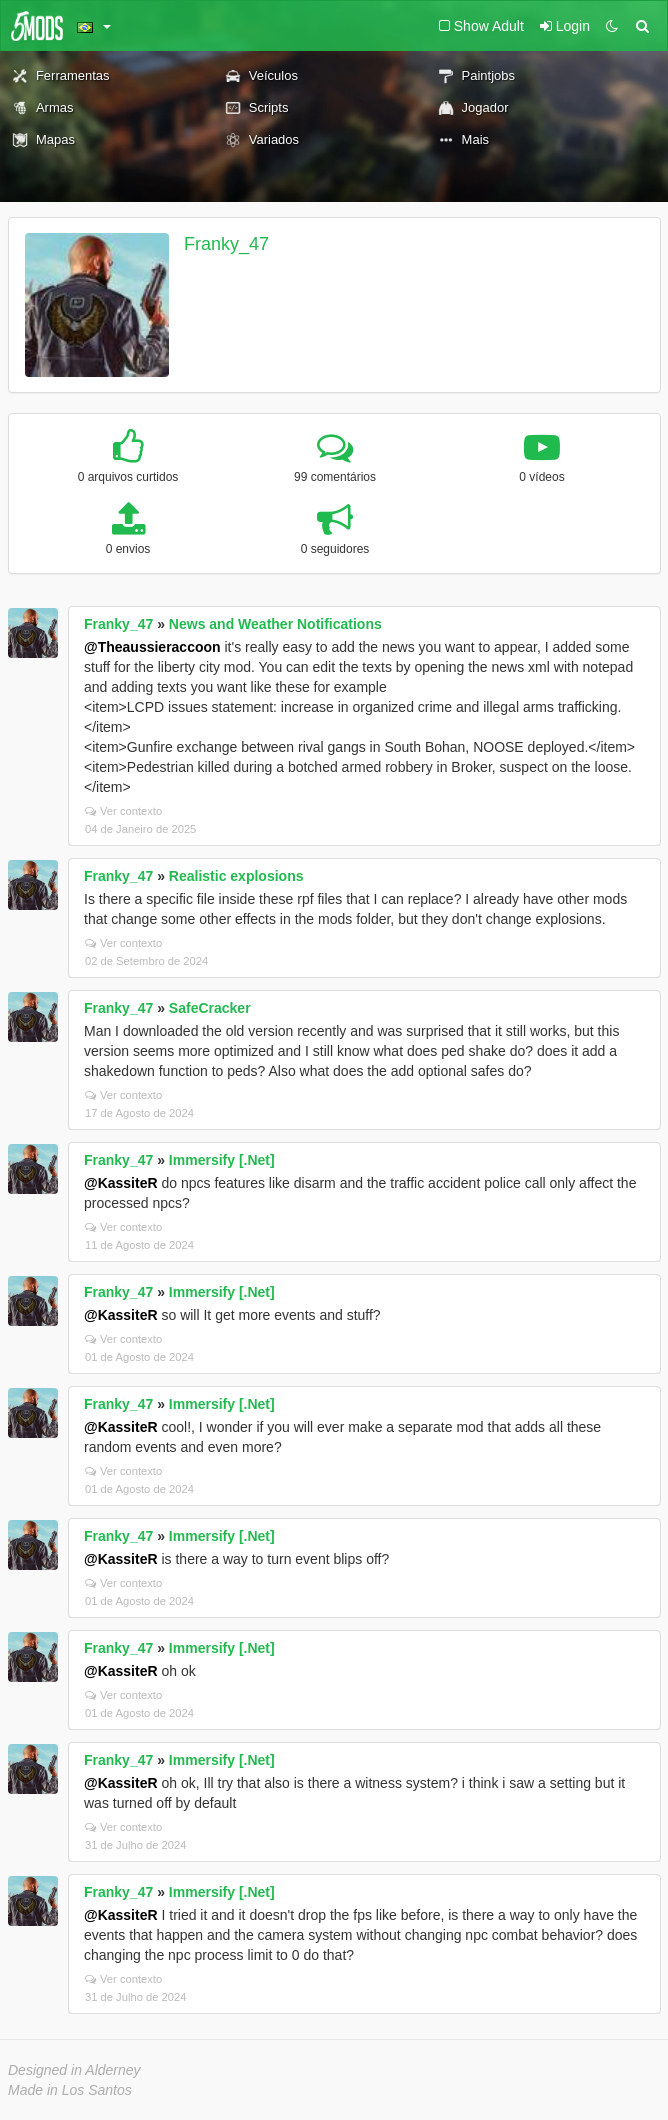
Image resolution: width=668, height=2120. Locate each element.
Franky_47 (226, 244)
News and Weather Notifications (275, 624)
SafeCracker (210, 1008)
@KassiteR (121, 1183)
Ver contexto (123, 811)
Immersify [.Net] (222, 1160)
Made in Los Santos (70, 2090)
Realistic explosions (236, 876)
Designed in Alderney (74, 2070)
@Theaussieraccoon (152, 647)
